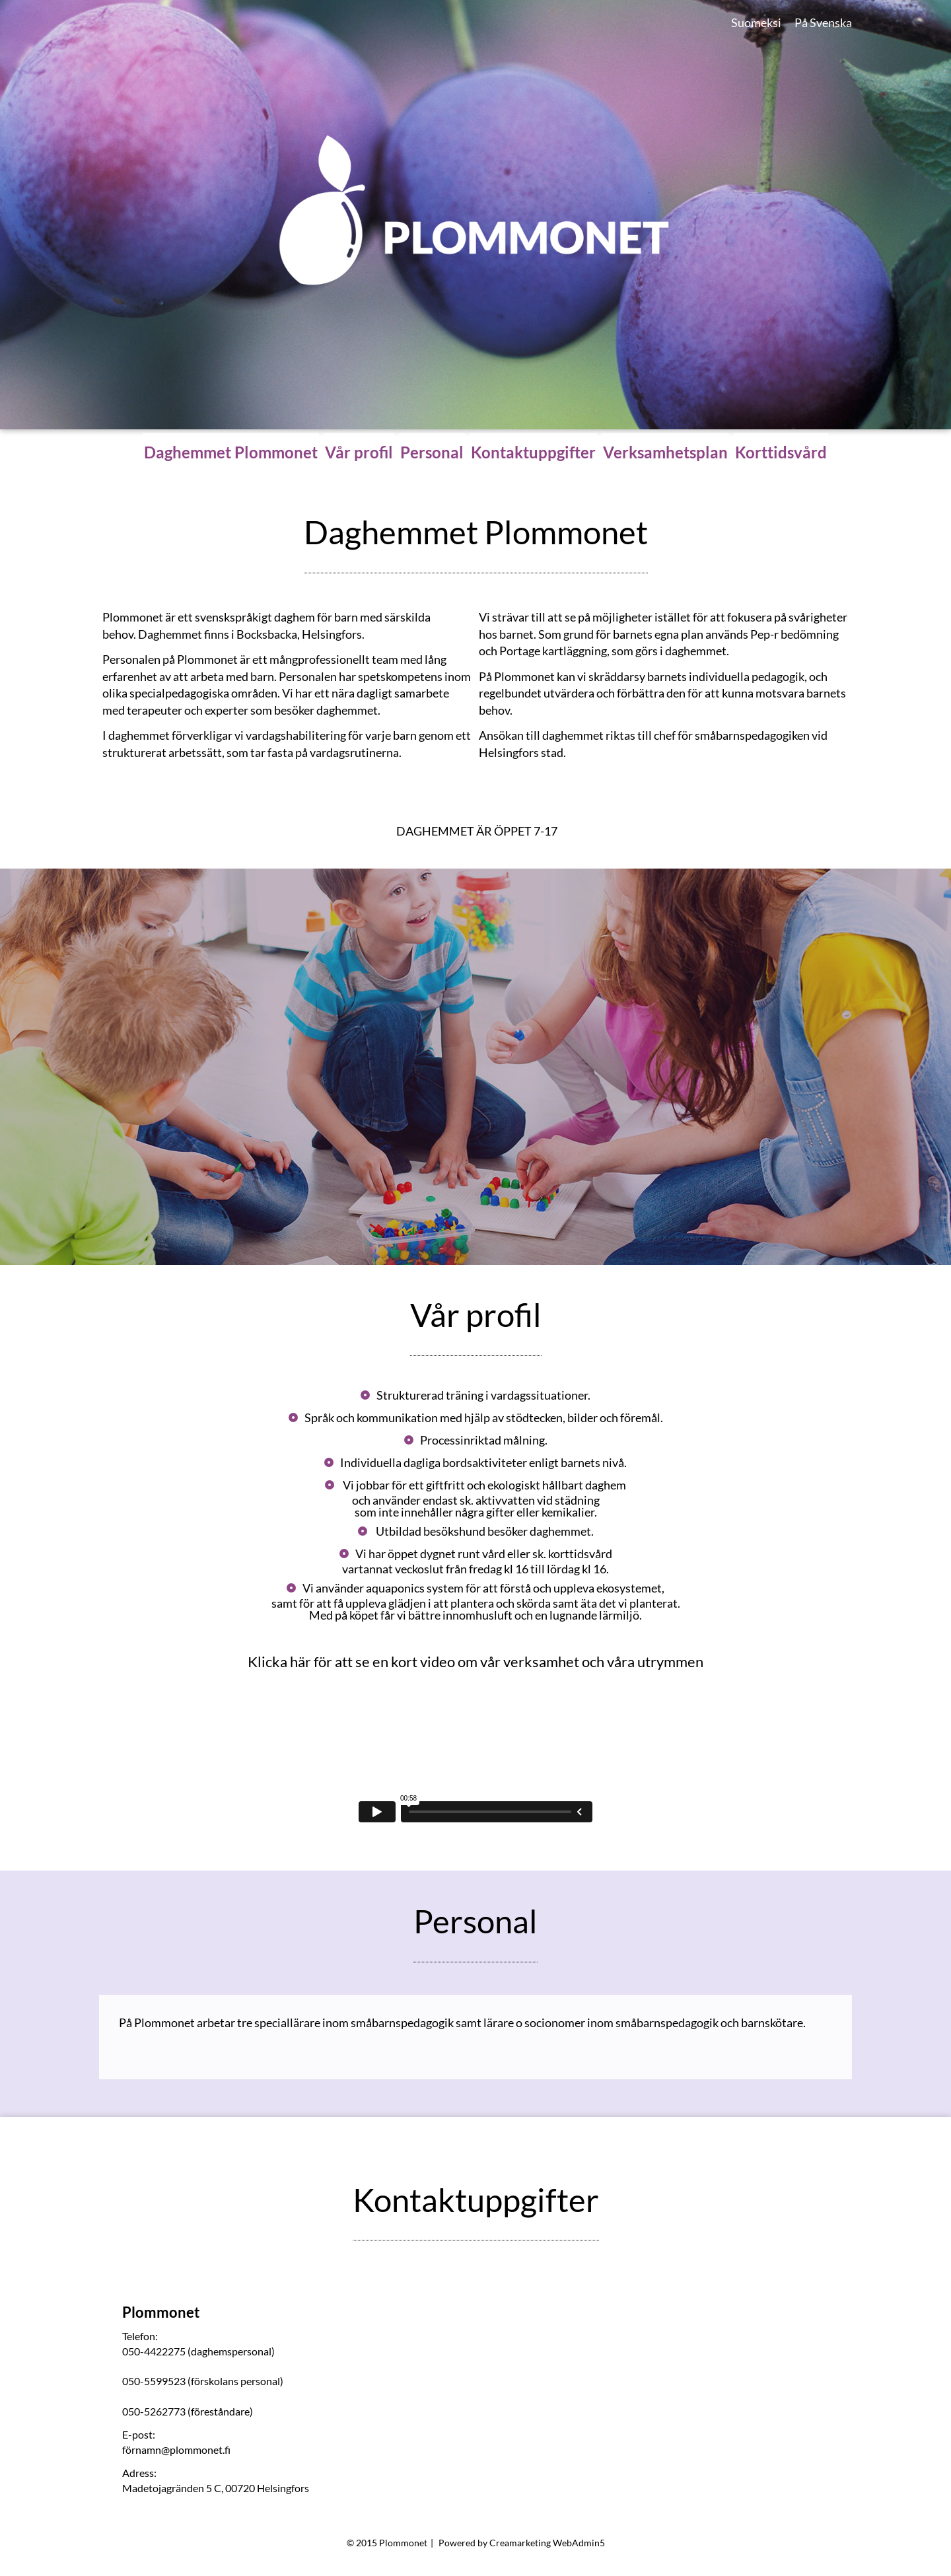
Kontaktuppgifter (533, 452)
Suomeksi (756, 22)
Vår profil (359, 452)
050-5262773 (154, 2411)
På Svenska (823, 22)
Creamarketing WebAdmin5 (547, 2542)
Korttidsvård (781, 452)
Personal (432, 452)
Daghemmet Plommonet (231, 452)
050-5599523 (154, 2381)
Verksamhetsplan (665, 452)
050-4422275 (154, 2351)
